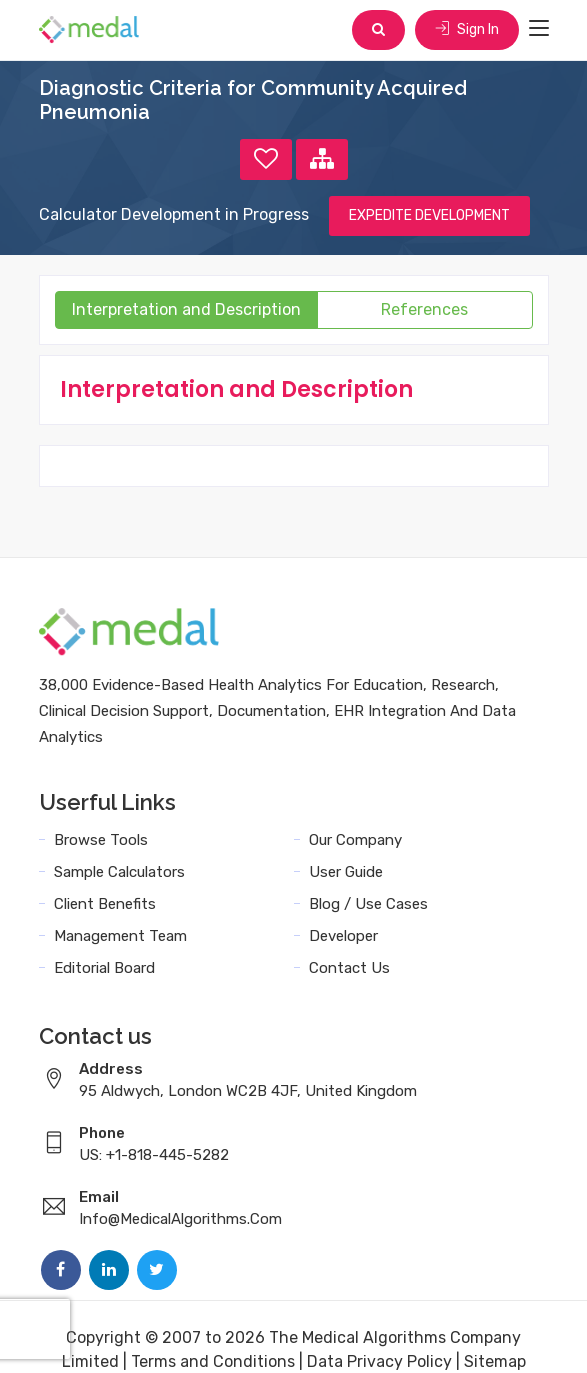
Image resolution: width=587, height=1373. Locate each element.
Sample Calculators (119, 872)
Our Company (355, 840)
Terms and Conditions (213, 1361)
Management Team (120, 936)
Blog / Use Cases (368, 904)
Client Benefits (105, 904)
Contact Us (349, 968)
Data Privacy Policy (379, 1361)
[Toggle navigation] (539, 29)
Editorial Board (104, 968)
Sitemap (495, 1361)
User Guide (346, 872)
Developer (343, 936)
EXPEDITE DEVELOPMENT (429, 215)
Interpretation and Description (186, 309)
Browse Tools (101, 840)
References (424, 309)
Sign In (467, 29)
